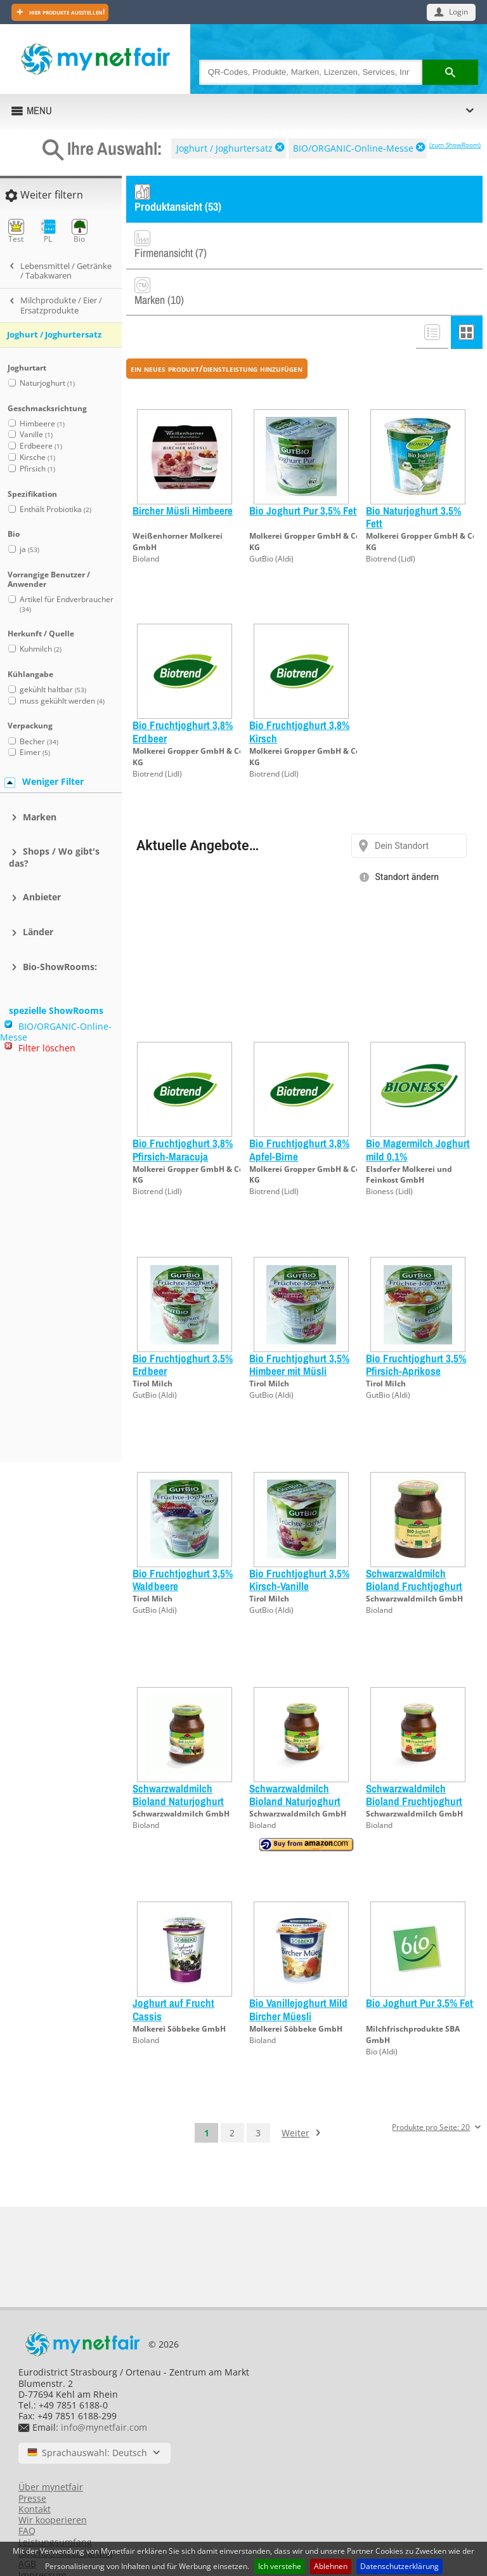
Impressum (42, 2534)
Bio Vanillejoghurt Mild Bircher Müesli (298, 1968)
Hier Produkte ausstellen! (66, 11)
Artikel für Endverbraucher (67, 604)
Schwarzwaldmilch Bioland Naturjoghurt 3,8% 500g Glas (295, 1760)
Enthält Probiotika (55, 509)
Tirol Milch (152, 1342)
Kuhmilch (41, 648)
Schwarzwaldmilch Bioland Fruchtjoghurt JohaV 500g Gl (414, 1545)
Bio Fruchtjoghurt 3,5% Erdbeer (183, 1323)
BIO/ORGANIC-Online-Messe (353, 148)
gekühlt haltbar (53, 689)
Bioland (146, 517)
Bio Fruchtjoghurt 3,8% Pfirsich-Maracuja (183, 1108)
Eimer (35, 752)
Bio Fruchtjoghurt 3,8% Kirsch (299, 690)
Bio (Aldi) (382, 2010)
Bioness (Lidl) (389, 1150)
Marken (39, 817)
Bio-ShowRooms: (60, 967)
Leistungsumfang (55, 2501)
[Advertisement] (57, 1262)
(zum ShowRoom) (455, 144)
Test (16, 231)
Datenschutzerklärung (399, 2566)
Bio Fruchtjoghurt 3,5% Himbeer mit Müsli (299, 1323)
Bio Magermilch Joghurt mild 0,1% (418, 1108)
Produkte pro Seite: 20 (431, 2086)
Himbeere (42, 423)
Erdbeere (41, 445)
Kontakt (34, 2468)
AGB (27, 2523)
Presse (32, 2457)
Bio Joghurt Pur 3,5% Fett (304, 469)
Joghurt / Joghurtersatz (224, 148)
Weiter (295, 2091)
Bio (80, 231)
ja (29, 549)
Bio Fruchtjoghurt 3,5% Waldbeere (183, 1538)
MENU (39, 110)
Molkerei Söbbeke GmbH (179, 1987)
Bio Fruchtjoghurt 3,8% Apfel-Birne (299, 1108)
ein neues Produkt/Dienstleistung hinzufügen (216, 327)
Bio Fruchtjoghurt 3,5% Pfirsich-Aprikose (416, 1323)
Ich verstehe (279, 2566)
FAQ (27, 2490)
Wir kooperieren (52, 2479)
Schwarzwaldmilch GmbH (414, 1557)
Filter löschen (46, 1048)
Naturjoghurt (47, 383)
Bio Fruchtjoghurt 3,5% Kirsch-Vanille (299, 1538)
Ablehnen (330, 2566)
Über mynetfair (50, 2446)
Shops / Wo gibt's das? (54, 857)
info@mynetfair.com (104, 2386)
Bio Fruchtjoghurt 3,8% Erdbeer (183, 690)
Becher (39, 741)
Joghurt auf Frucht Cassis (173, 1968)
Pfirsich (37, 468)
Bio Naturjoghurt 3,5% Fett (413, 475)
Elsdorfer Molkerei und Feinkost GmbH (409, 1133)
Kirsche (37, 457)
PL (48, 231)
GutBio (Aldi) (271, 517)
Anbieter (42, 897)
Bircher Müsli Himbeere (183, 469)
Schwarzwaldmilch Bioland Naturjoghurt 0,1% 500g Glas (178, 1760)
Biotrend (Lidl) (390, 517)
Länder (38, 932)
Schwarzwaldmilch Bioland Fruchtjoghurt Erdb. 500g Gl (414, 1760)
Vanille (36, 434)
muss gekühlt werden (62, 700)
